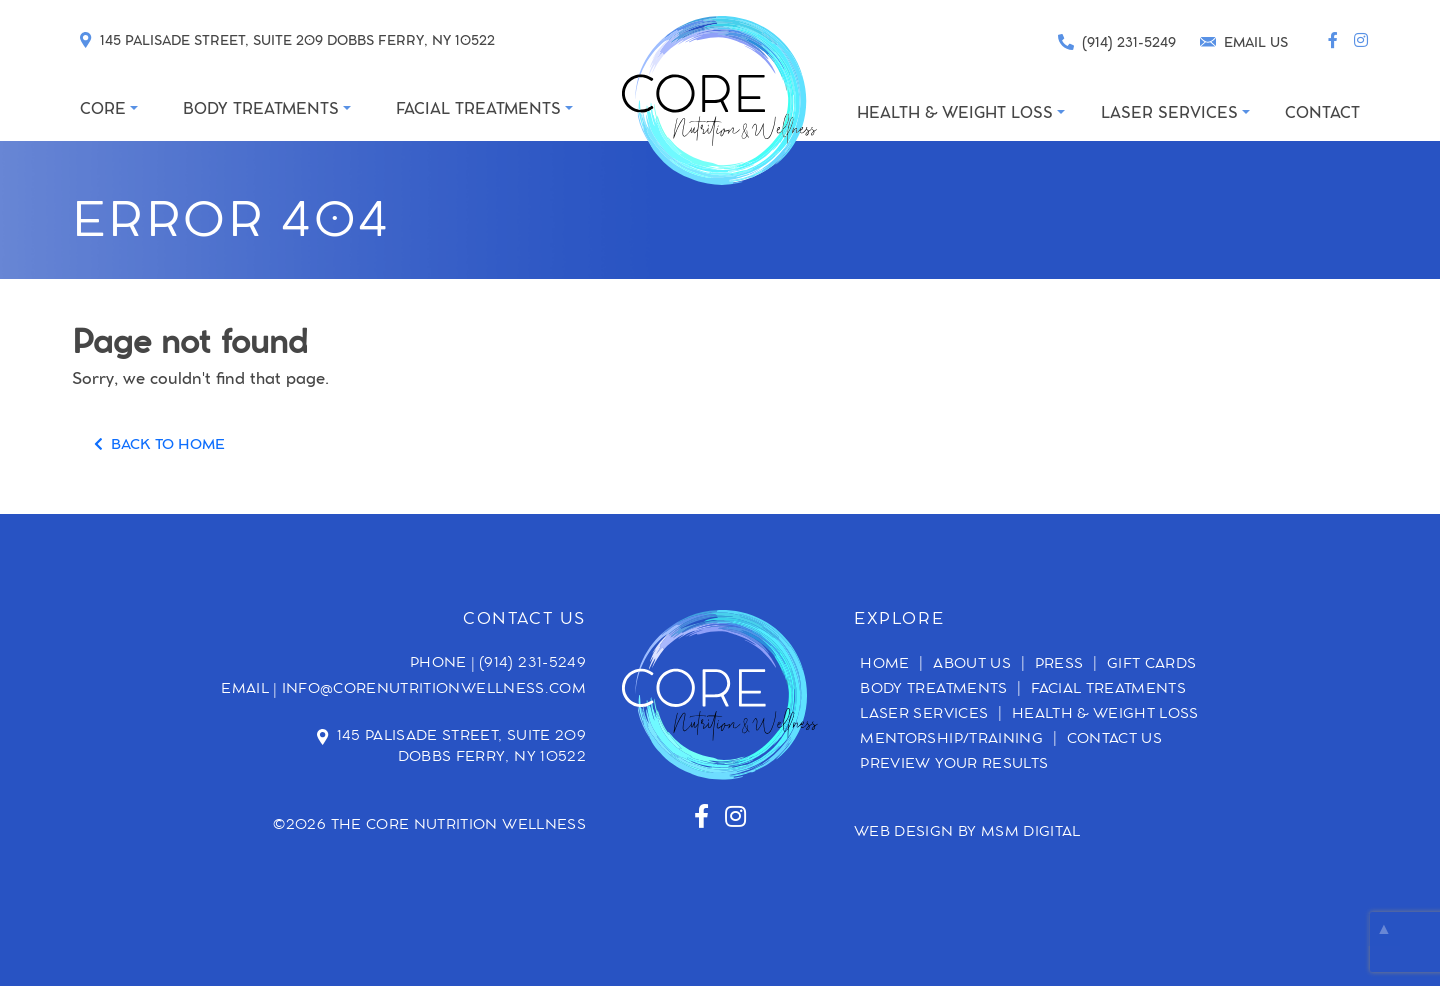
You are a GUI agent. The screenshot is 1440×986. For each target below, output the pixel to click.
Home (884, 665)
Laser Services (924, 715)
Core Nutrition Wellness (476, 826)
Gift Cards (1152, 665)
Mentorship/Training (951, 740)
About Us (972, 665)
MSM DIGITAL (1031, 833)
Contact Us (1115, 740)
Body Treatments (933, 690)
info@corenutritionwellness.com (434, 690)
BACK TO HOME (159, 446)
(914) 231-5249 (532, 664)
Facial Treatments (1108, 690)
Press (1059, 665)
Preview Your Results (954, 765)
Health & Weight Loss (1105, 715)
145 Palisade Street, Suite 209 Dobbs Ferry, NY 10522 (462, 747)
